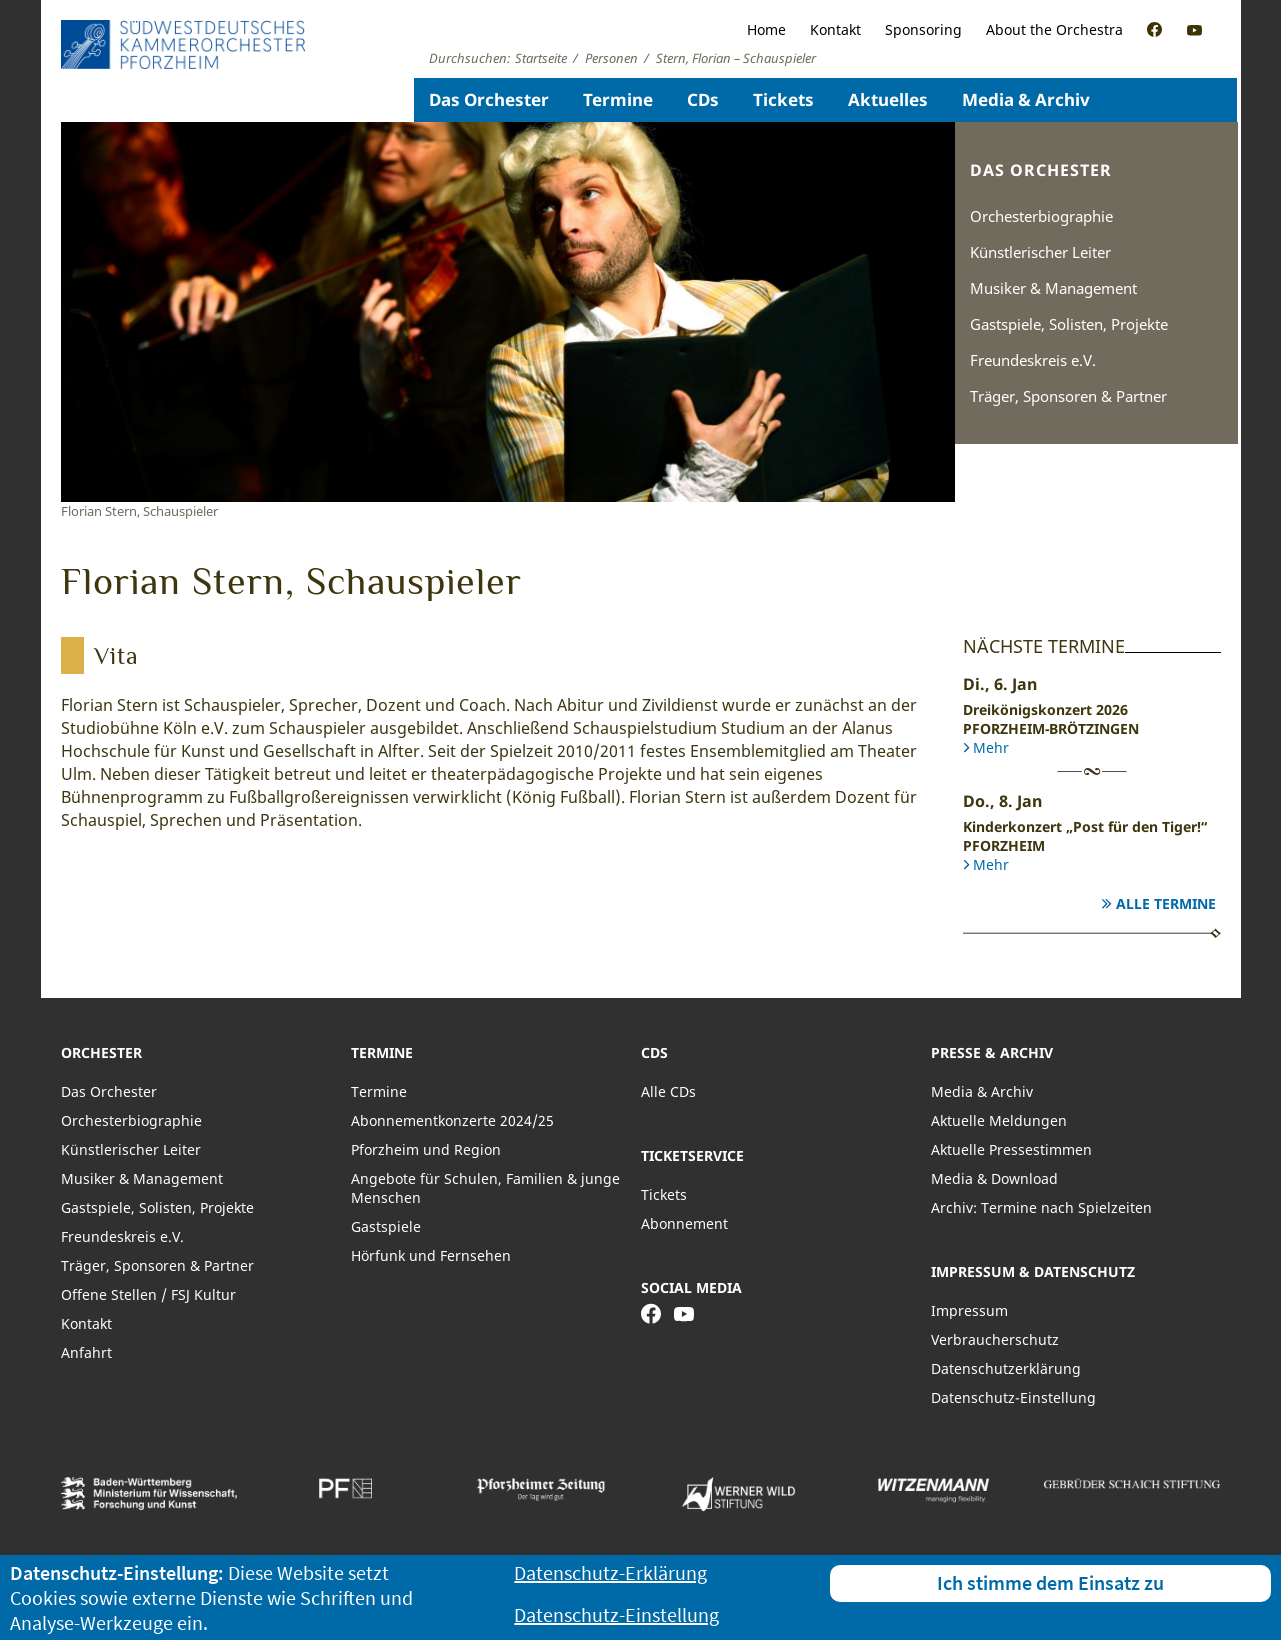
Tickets (783, 99)
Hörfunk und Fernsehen (431, 1255)
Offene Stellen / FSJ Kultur (148, 1294)
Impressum (969, 1310)
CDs (703, 99)
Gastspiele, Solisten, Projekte (1069, 324)
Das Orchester (489, 99)
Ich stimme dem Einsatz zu (1050, 1582)
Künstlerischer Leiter (1040, 252)
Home (766, 29)
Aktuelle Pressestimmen (1011, 1149)
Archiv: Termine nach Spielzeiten (1041, 1207)
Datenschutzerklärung (1006, 1368)
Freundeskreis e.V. (1033, 360)
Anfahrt (86, 1352)
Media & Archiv (1026, 99)
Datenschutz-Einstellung (1013, 1397)
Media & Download (994, 1178)
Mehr (991, 747)
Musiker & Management (1053, 288)
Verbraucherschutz (995, 1339)
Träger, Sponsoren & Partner (1068, 396)
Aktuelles (888, 99)
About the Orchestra (1054, 29)
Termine (618, 99)
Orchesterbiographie (1041, 216)
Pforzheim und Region (426, 1149)
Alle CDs (668, 1091)
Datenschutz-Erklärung (610, 1572)
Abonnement (684, 1223)
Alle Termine (1166, 903)
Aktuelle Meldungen (999, 1120)
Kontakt (835, 29)
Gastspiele (386, 1226)
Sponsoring (923, 29)
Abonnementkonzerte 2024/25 (452, 1120)
